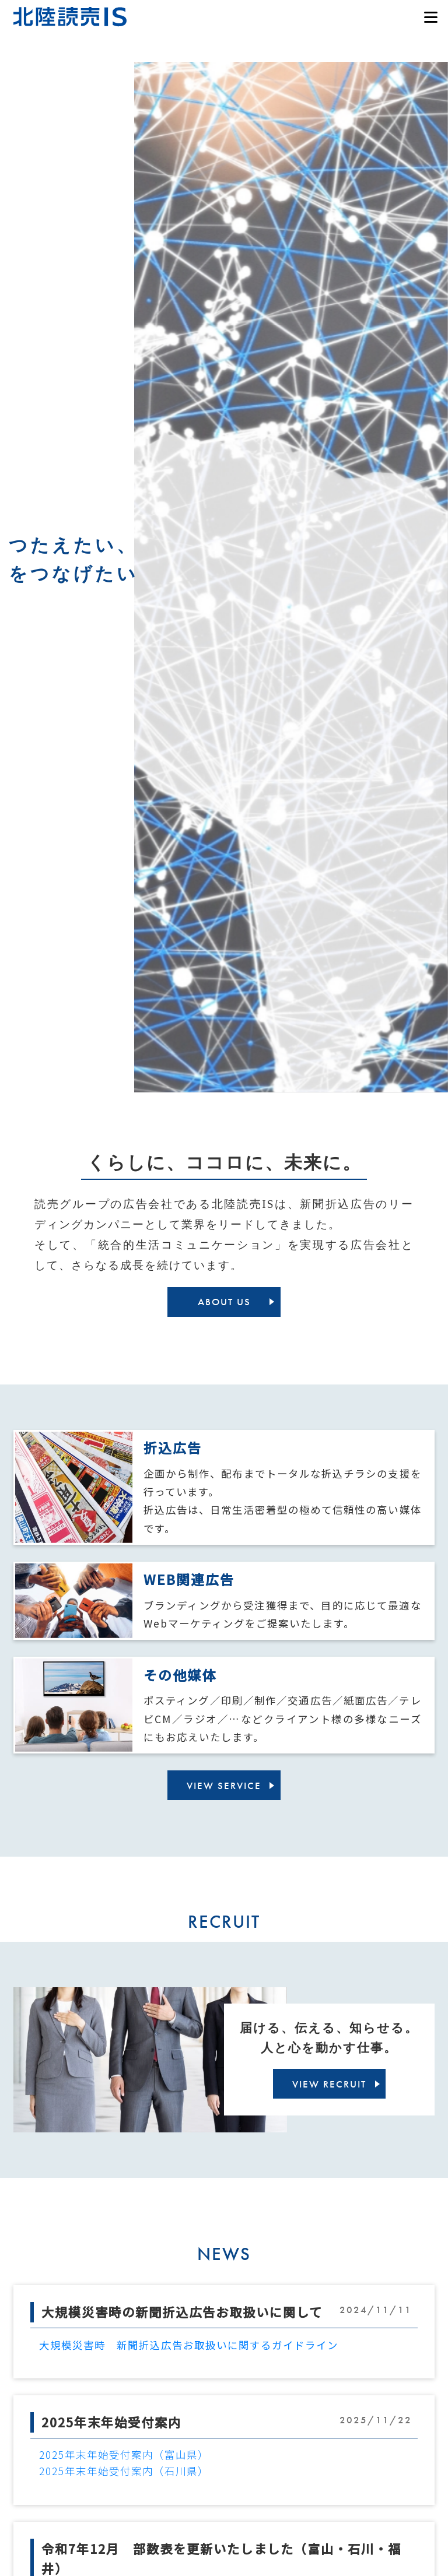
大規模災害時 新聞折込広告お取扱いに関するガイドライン (188, 2345)
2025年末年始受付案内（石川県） (124, 2471)
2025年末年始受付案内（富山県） (124, 2455)
